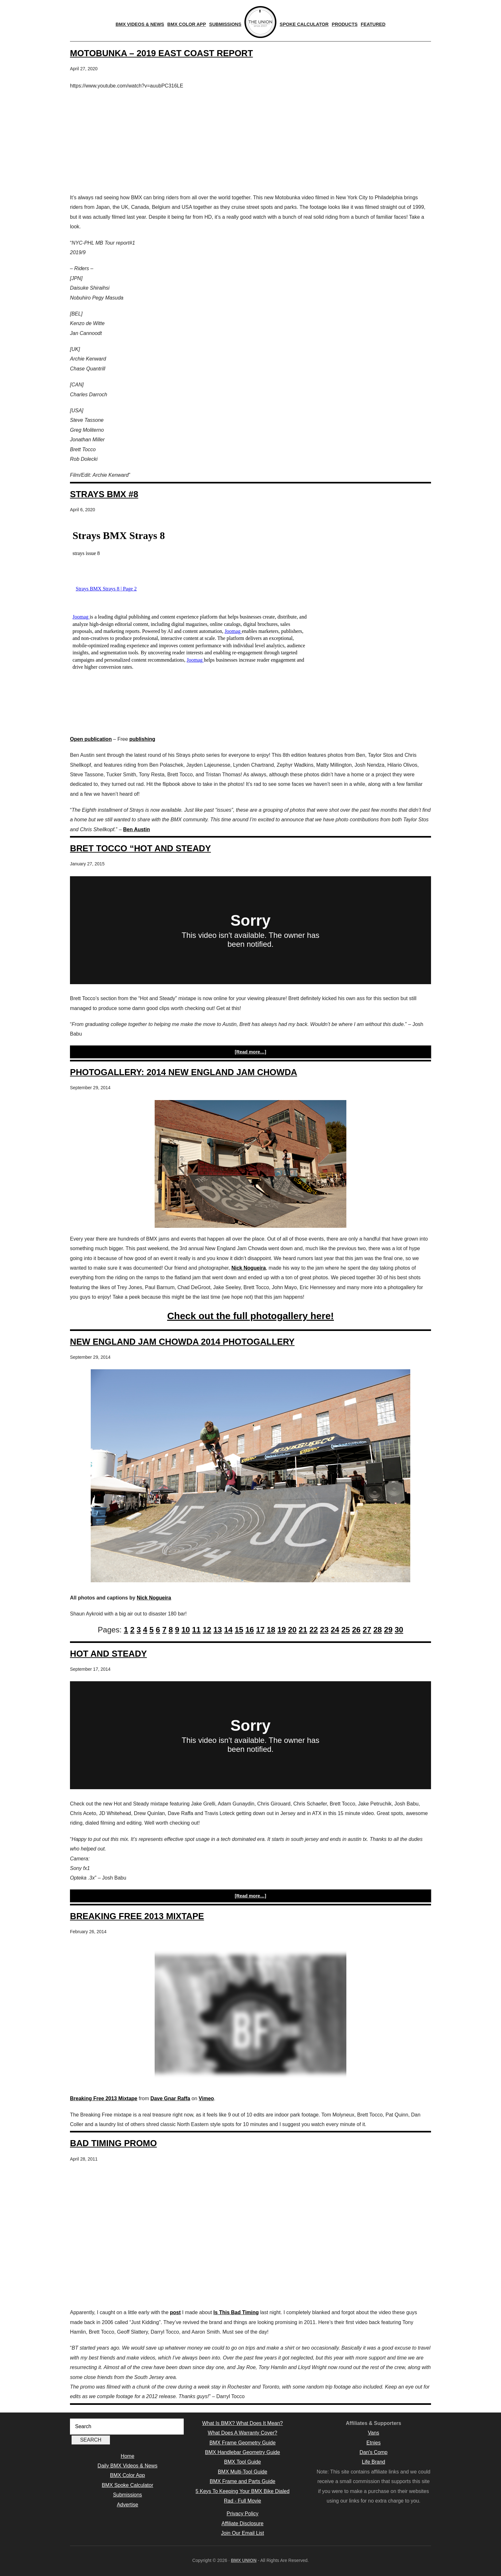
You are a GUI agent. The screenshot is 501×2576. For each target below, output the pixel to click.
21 (303, 1629)
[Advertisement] (250, 141)
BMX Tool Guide (242, 2462)
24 (335, 1629)
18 (271, 1629)
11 (196, 1629)
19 (281, 1629)
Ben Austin (136, 829)
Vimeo (206, 2098)
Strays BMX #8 (104, 494)
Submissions (127, 2494)
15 (239, 1629)
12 (207, 1629)
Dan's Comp (373, 2452)
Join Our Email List (242, 2533)
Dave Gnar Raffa (170, 2098)
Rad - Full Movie (242, 2501)
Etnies (373, 2442)
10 (185, 1629)
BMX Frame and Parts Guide (242, 2481)
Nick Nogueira (248, 1268)
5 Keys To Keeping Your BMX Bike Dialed (242, 2491)
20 (292, 1629)
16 (249, 1629)
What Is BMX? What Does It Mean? (242, 2423)
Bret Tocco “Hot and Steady (140, 848)
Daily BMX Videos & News (127, 2465)
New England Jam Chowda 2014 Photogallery (182, 1342)
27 (367, 1629)
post (175, 2312)
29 (388, 1629)
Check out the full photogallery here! (250, 1316)
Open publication (91, 739)
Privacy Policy (242, 2513)
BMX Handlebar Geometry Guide (242, 2452)
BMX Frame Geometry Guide (242, 2442)
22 (313, 1629)
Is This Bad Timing (236, 2312)
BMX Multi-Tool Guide (242, 2471)
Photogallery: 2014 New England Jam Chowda (183, 1072)
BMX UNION (244, 2560)
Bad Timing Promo (113, 2143)
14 (228, 1629)
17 (260, 1629)
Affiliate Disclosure (242, 2523)
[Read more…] (250, 1051)
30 (399, 1629)
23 (324, 1629)
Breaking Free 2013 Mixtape (137, 1916)
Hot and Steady (108, 1654)
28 (377, 1629)
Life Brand (373, 2462)
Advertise (127, 2504)
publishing (142, 739)
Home (128, 2456)
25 (345, 1629)
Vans (373, 2432)
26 (356, 1629)
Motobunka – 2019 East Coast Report (161, 53)
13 (217, 1629)
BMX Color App (127, 2475)
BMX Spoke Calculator (127, 2485)
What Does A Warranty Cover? (242, 2432)
